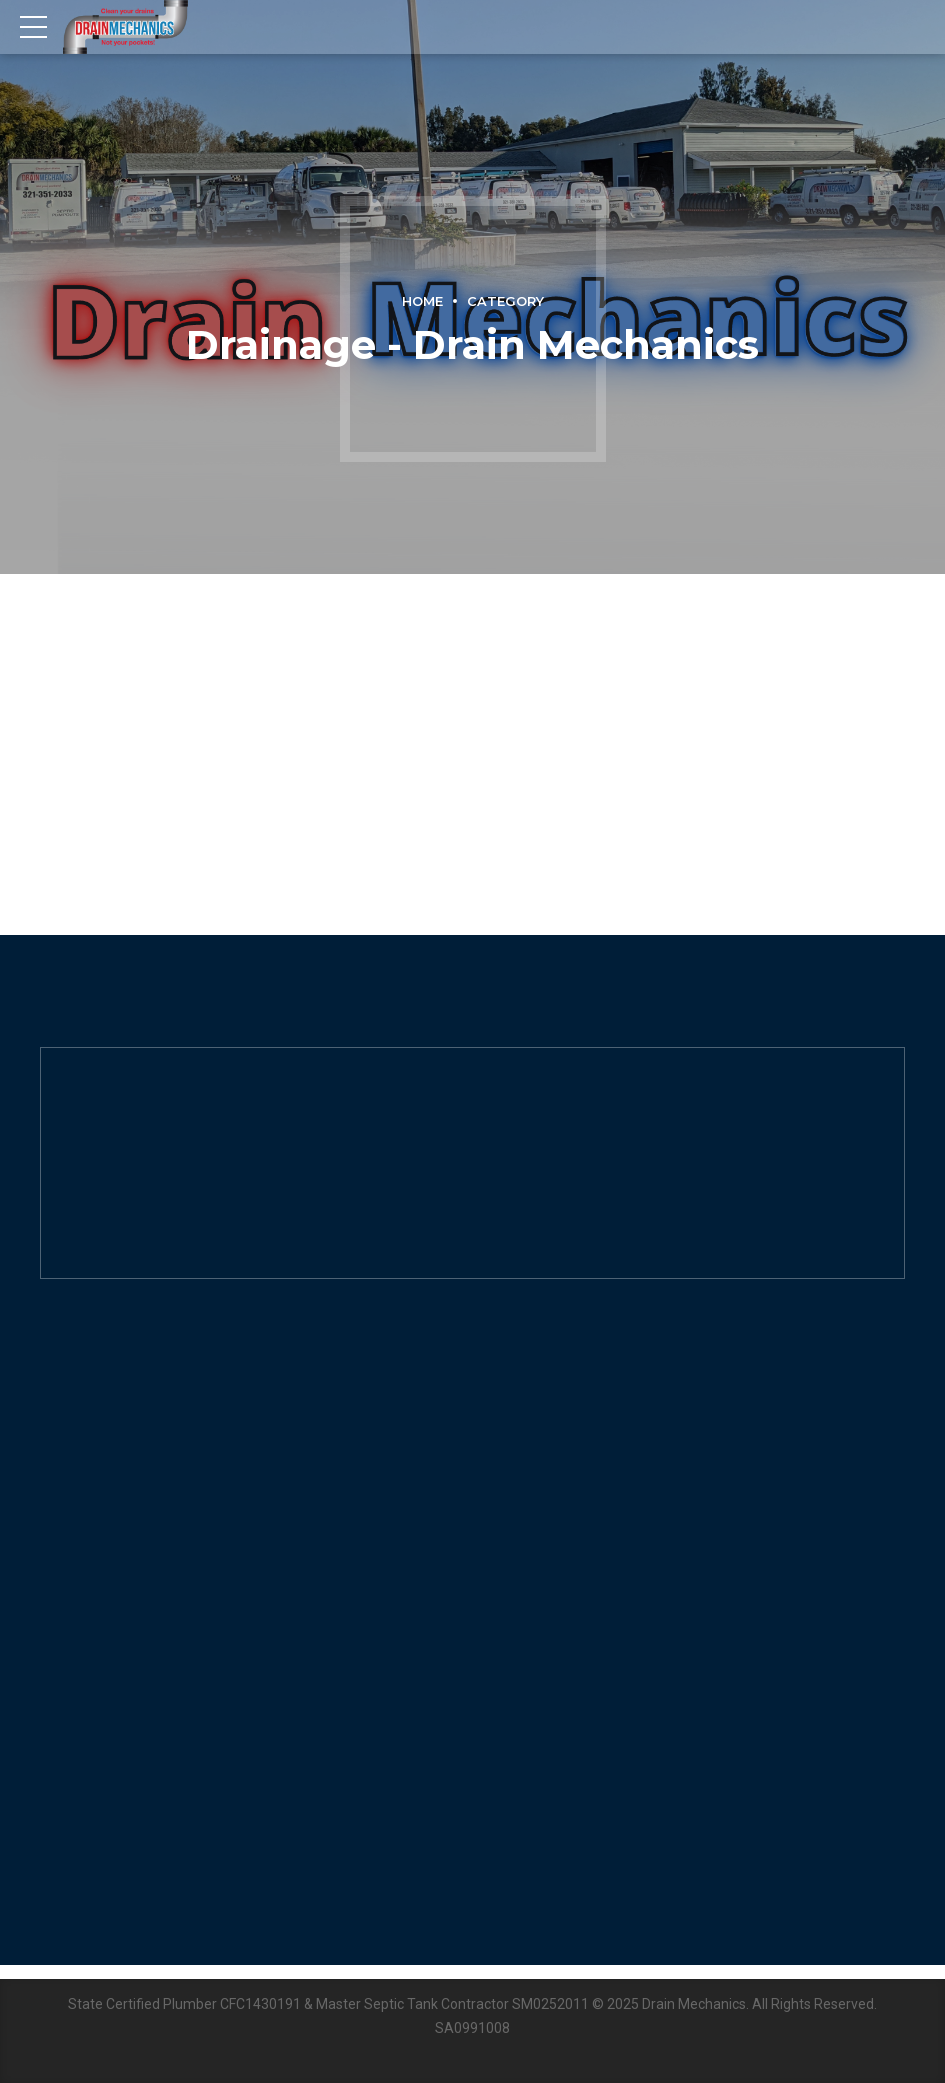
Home (422, 301)
